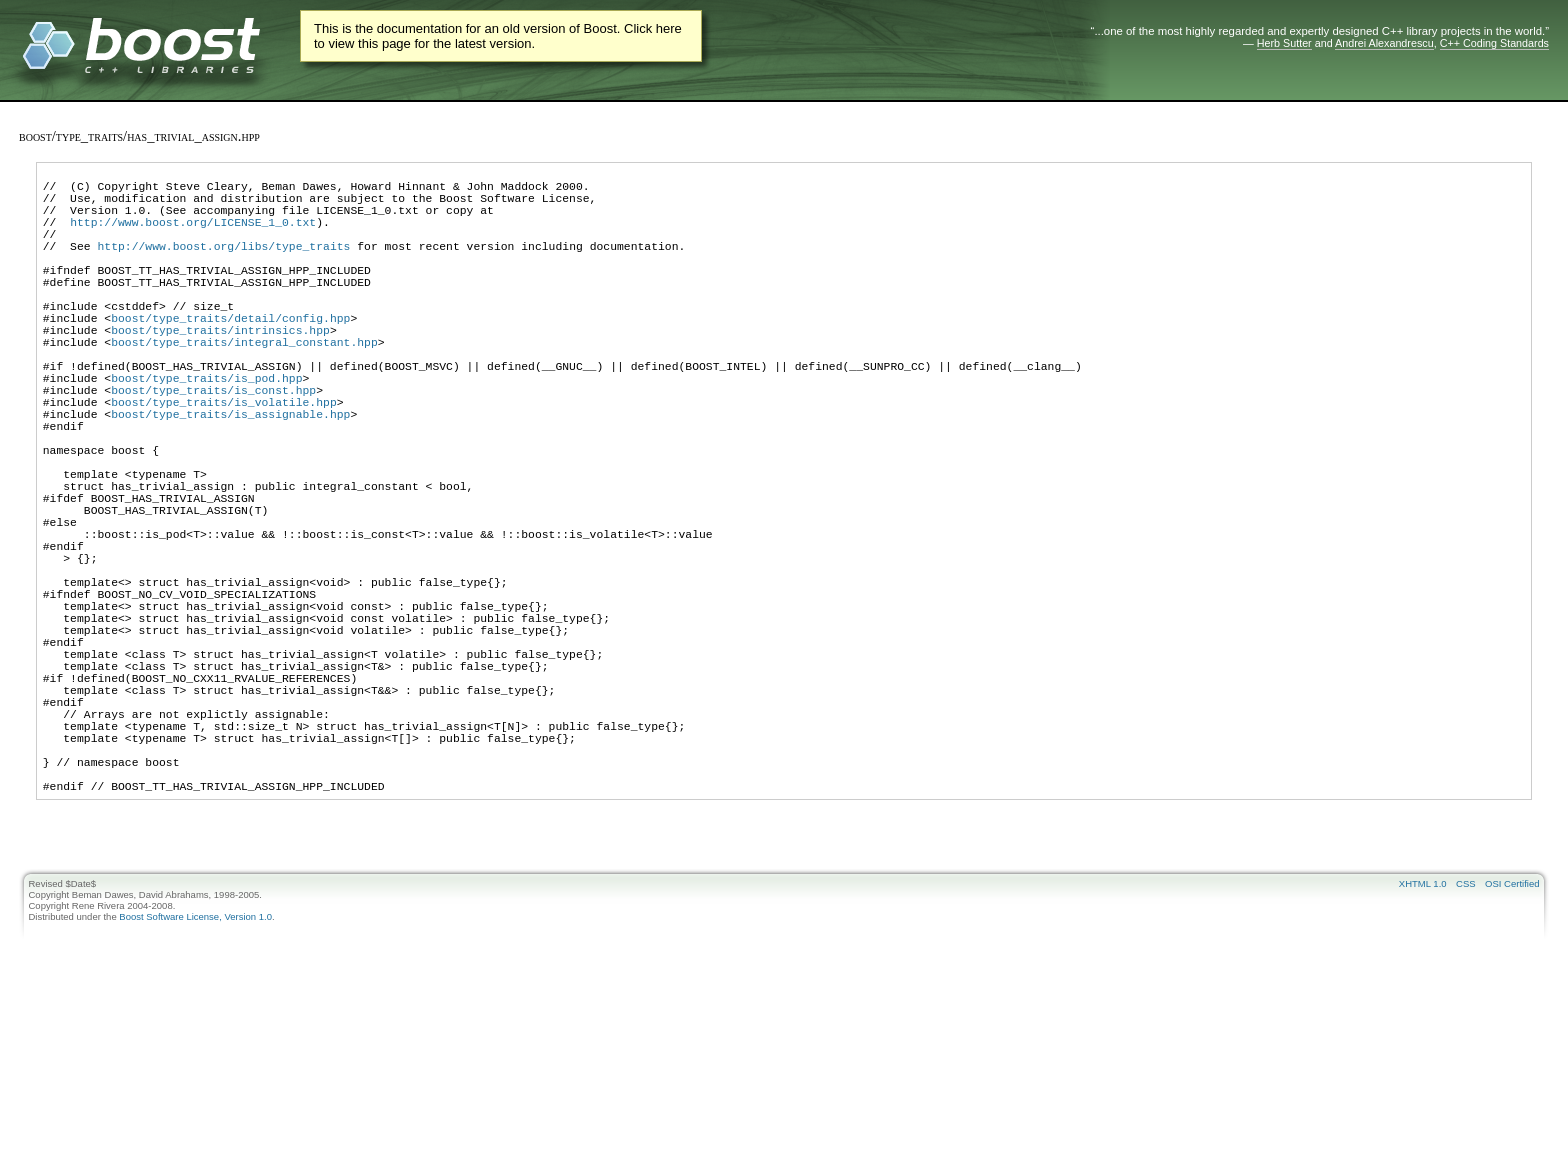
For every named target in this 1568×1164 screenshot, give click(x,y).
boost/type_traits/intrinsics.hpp (220, 371)
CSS (1466, 1039)
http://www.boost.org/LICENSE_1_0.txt (193, 236)
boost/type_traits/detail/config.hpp (230, 356)
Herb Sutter (1284, 43)
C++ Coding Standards (1494, 43)
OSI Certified (1512, 1039)
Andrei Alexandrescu (1384, 43)
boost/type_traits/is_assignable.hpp (230, 476)
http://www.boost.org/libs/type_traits (223, 266)
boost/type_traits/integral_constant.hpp (244, 386)
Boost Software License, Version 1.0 (195, 1072)
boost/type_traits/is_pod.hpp (206, 431)
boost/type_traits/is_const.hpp (213, 446)
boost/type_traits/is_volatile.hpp (224, 461)
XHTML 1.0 (1423, 1039)
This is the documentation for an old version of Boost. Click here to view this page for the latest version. (498, 36)
